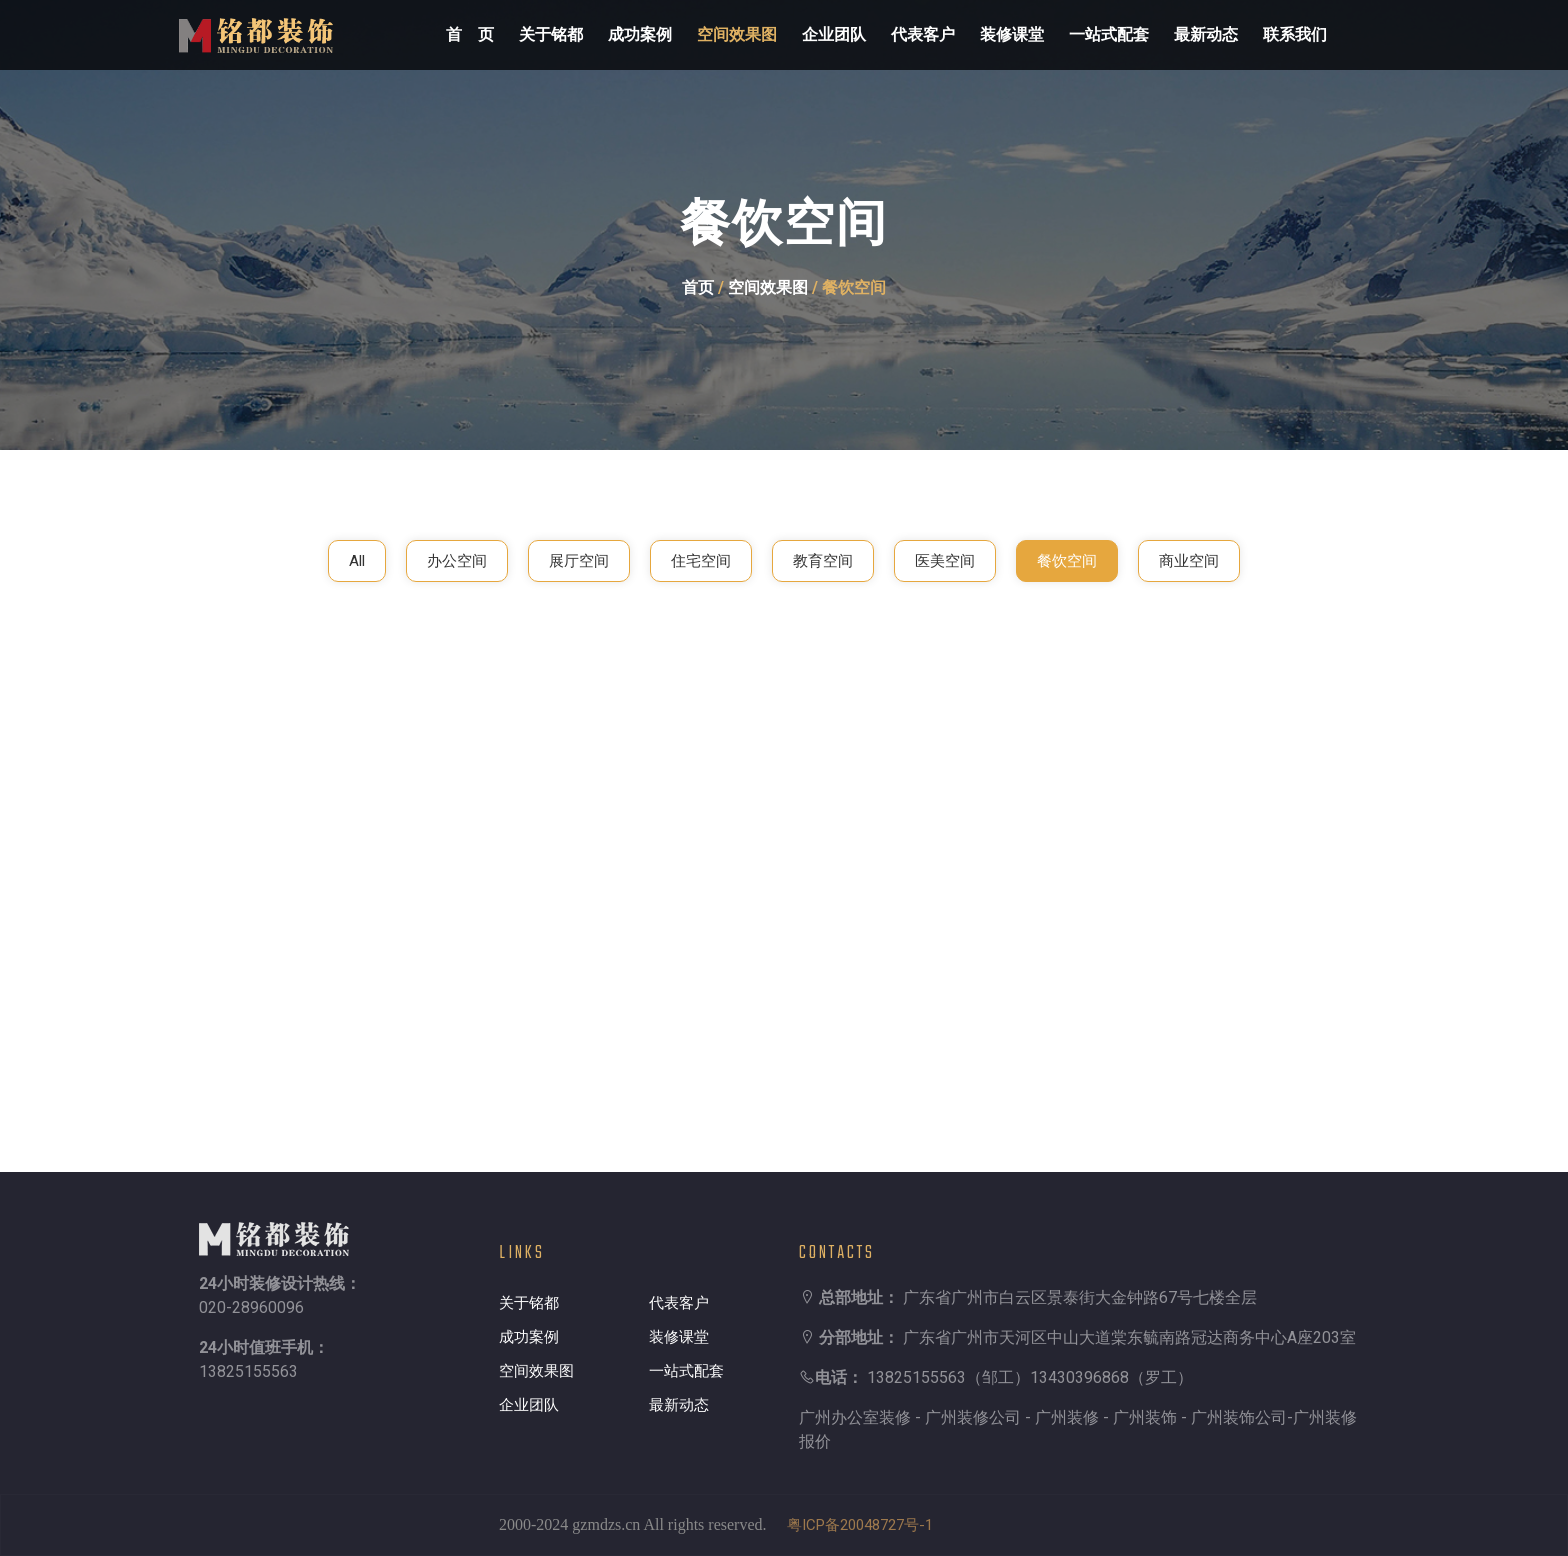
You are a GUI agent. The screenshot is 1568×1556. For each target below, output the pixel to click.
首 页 (470, 34)
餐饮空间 (1067, 561)
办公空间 (457, 561)
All (357, 561)
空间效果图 (737, 34)
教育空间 (823, 561)
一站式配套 (1109, 34)
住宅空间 (701, 561)
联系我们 (1295, 34)
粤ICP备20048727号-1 (860, 1525)
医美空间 (945, 561)
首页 (698, 287)
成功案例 (640, 34)
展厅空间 (579, 561)
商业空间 (1189, 561)
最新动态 (1206, 34)
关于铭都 (551, 34)
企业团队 (834, 34)
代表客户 (923, 34)
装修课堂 (1012, 34)
